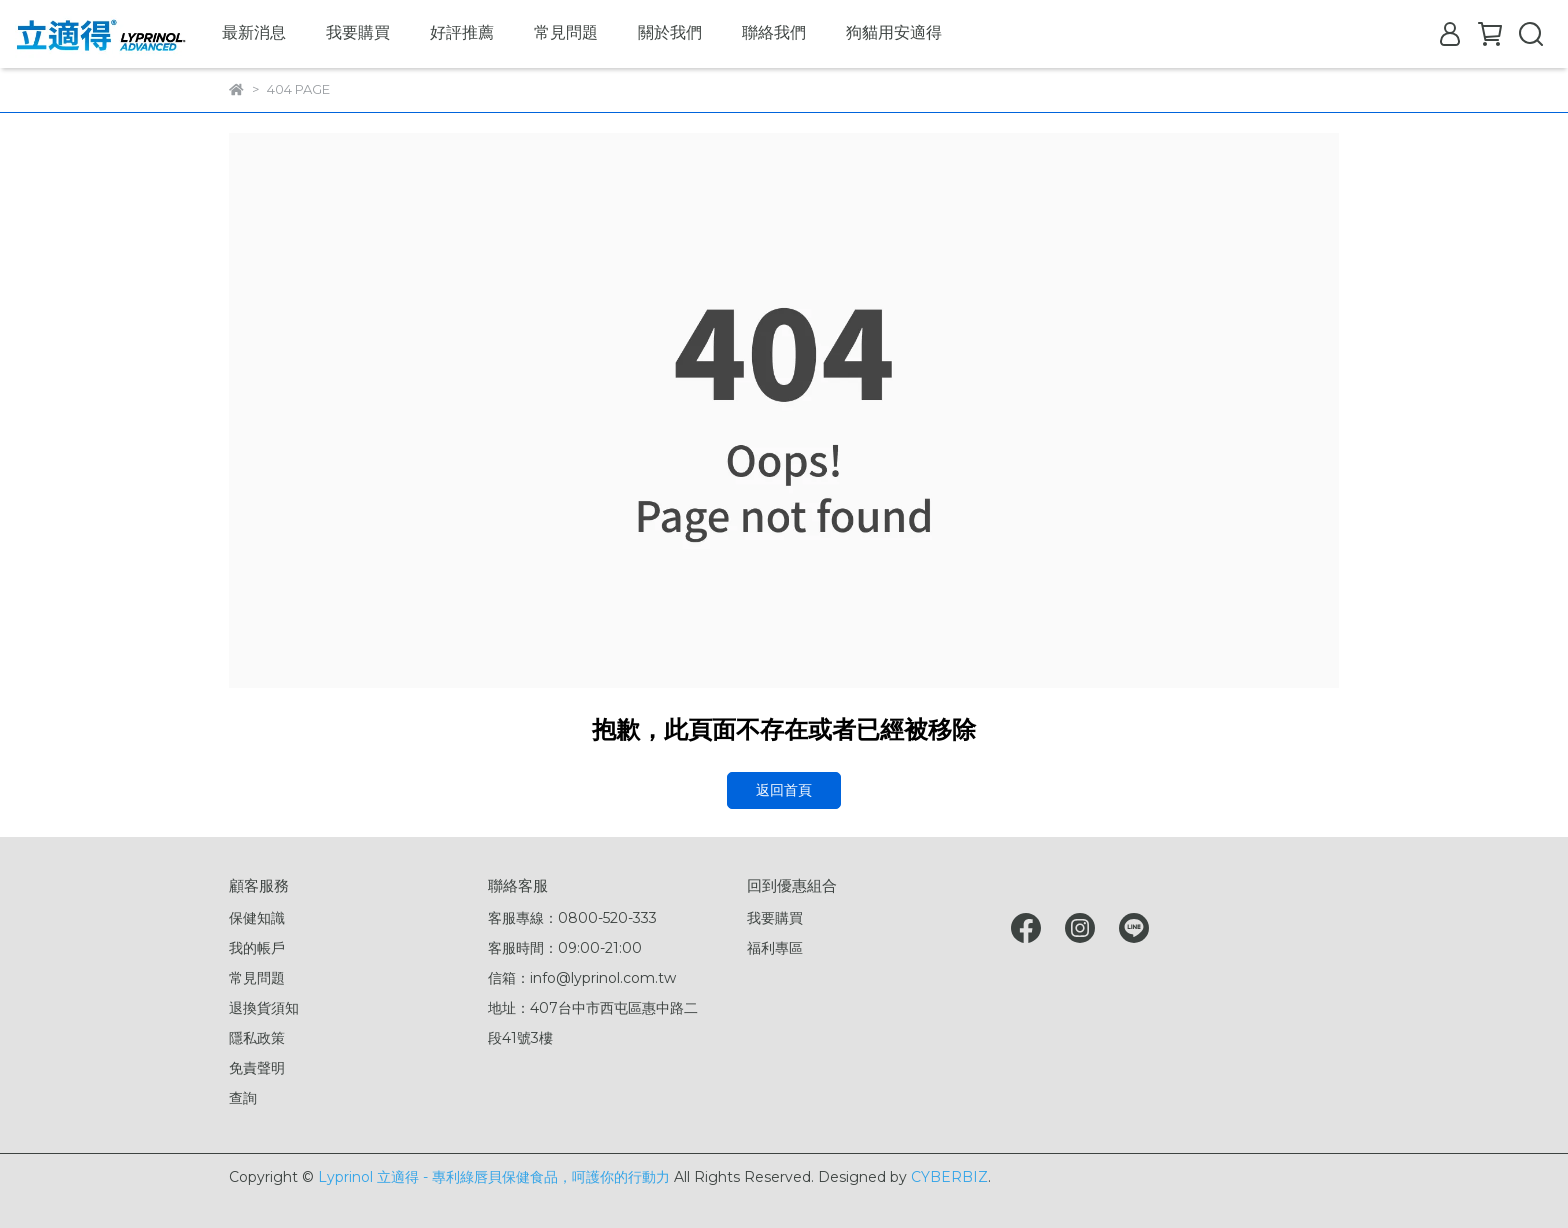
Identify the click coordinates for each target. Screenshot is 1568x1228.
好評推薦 (462, 32)
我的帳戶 (257, 948)
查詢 (243, 1098)
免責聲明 (257, 1068)
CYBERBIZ (949, 1177)
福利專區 (775, 948)
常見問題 (566, 32)
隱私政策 (257, 1038)
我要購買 (358, 32)
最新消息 (254, 32)
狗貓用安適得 (894, 32)
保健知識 (257, 918)
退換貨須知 (264, 1008)
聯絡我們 (774, 32)
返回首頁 (784, 790)
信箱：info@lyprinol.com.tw (582, 978)
